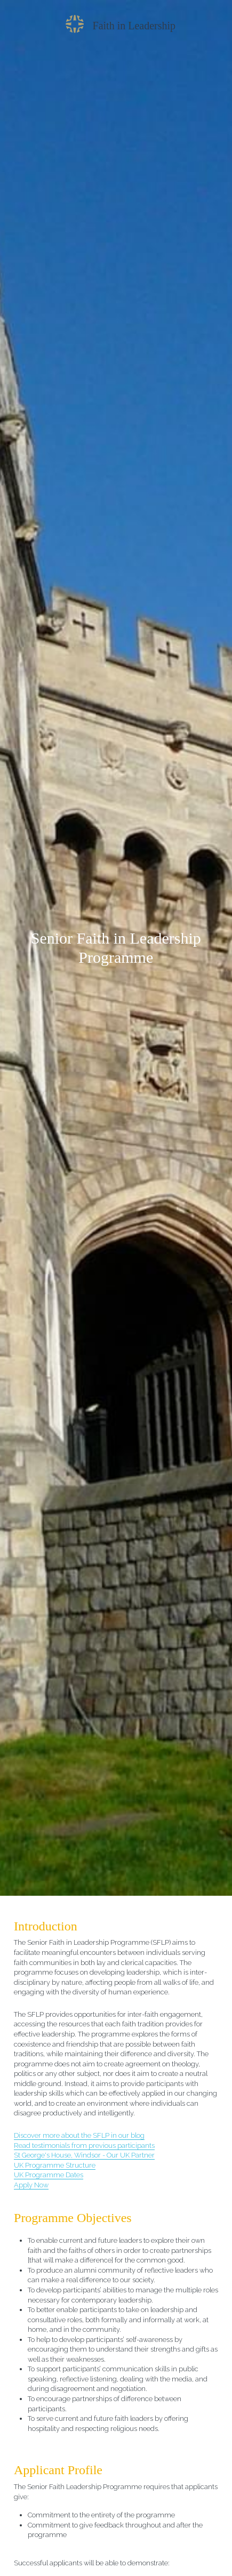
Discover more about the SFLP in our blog (79, 2135)
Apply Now (31, 2185)
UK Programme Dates (48, 2175)
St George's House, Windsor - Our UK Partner (84, 2155)
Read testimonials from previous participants (84, 2146)
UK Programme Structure (54, 2165)
